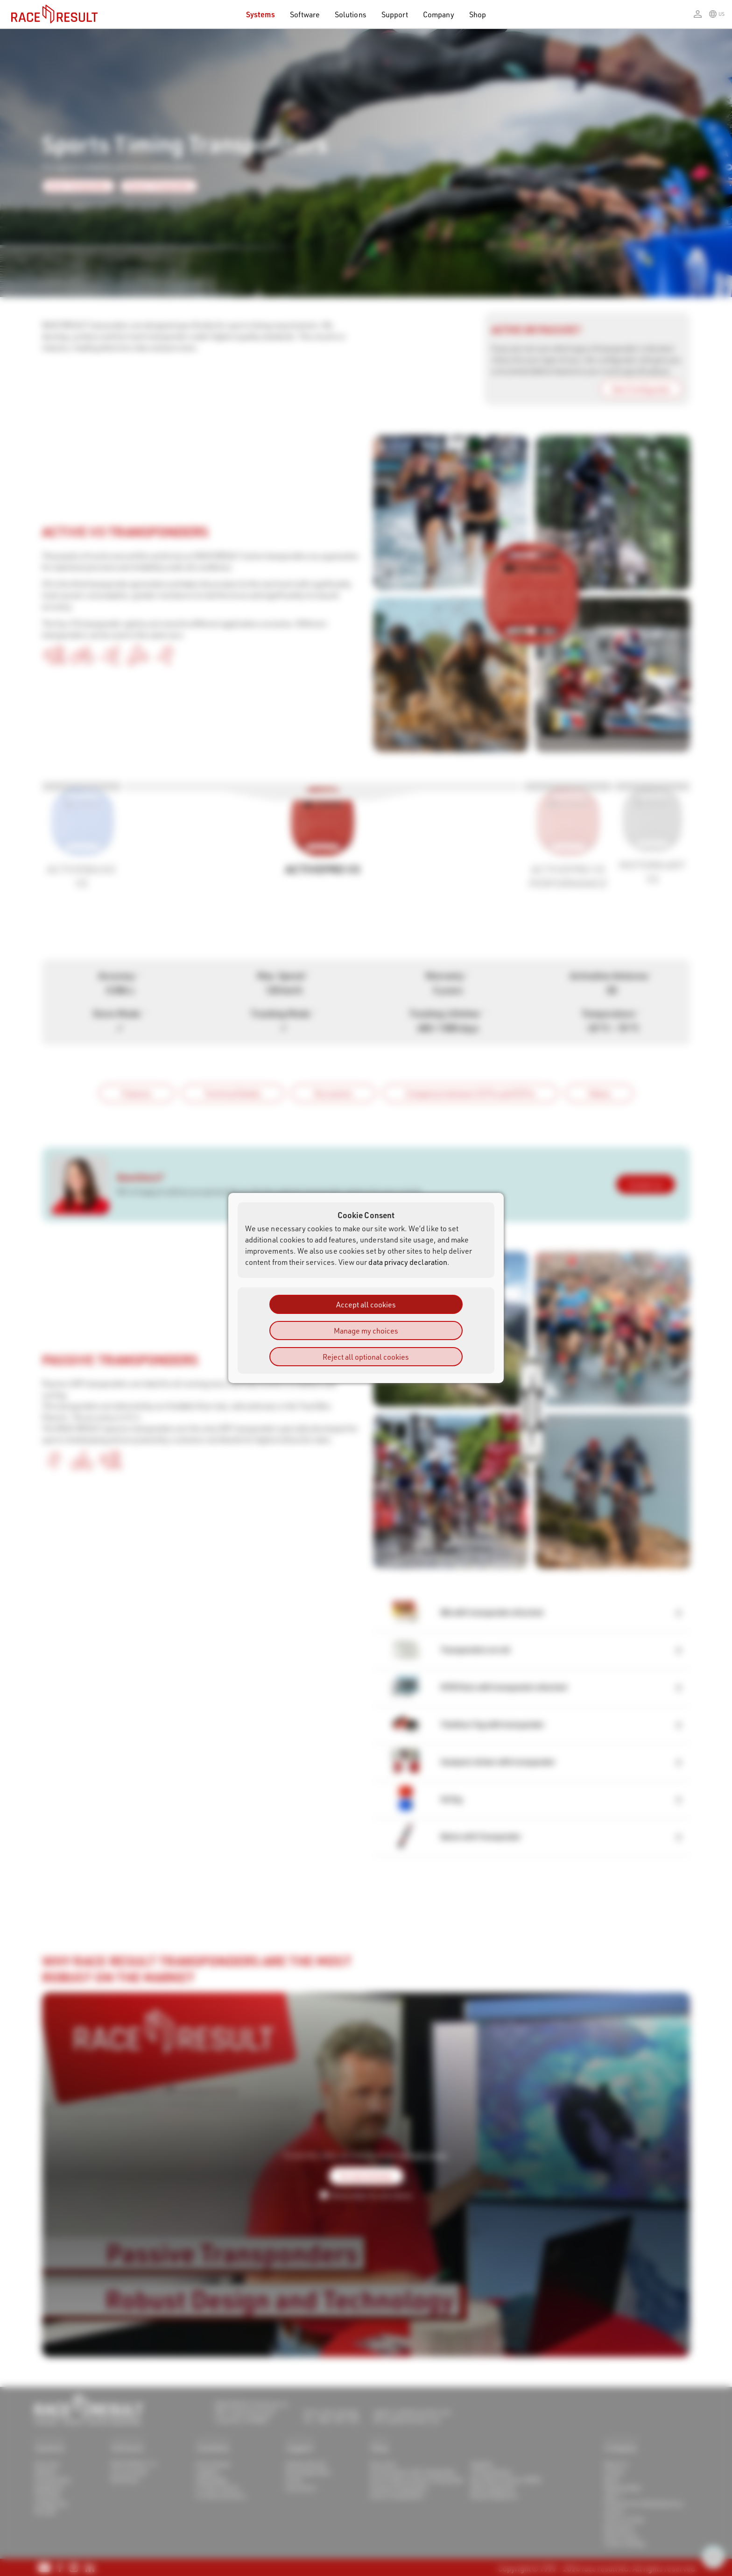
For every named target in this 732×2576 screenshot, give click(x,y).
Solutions (350, 14)
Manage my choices (366, 1330)
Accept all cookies (366, 1304)
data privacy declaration (407, 1262)
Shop (477, 14)
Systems (260, 14)
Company (438, 14)
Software (305, 14)
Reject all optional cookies (366, 1357)
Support (394, 14)
